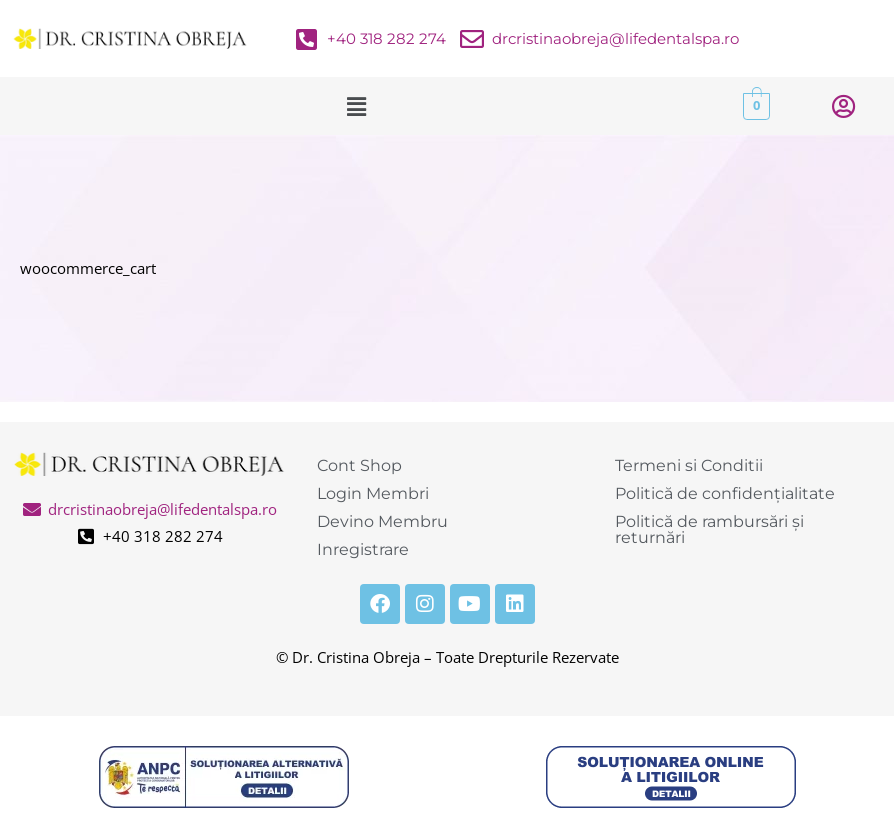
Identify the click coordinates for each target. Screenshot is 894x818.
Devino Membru (382, 521)
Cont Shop (359, 465)
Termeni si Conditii (689, 465)
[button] (356, 106)
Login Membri (373, 493)
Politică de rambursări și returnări (709, 529)
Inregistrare (363, 549)
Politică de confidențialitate (725, 493)
